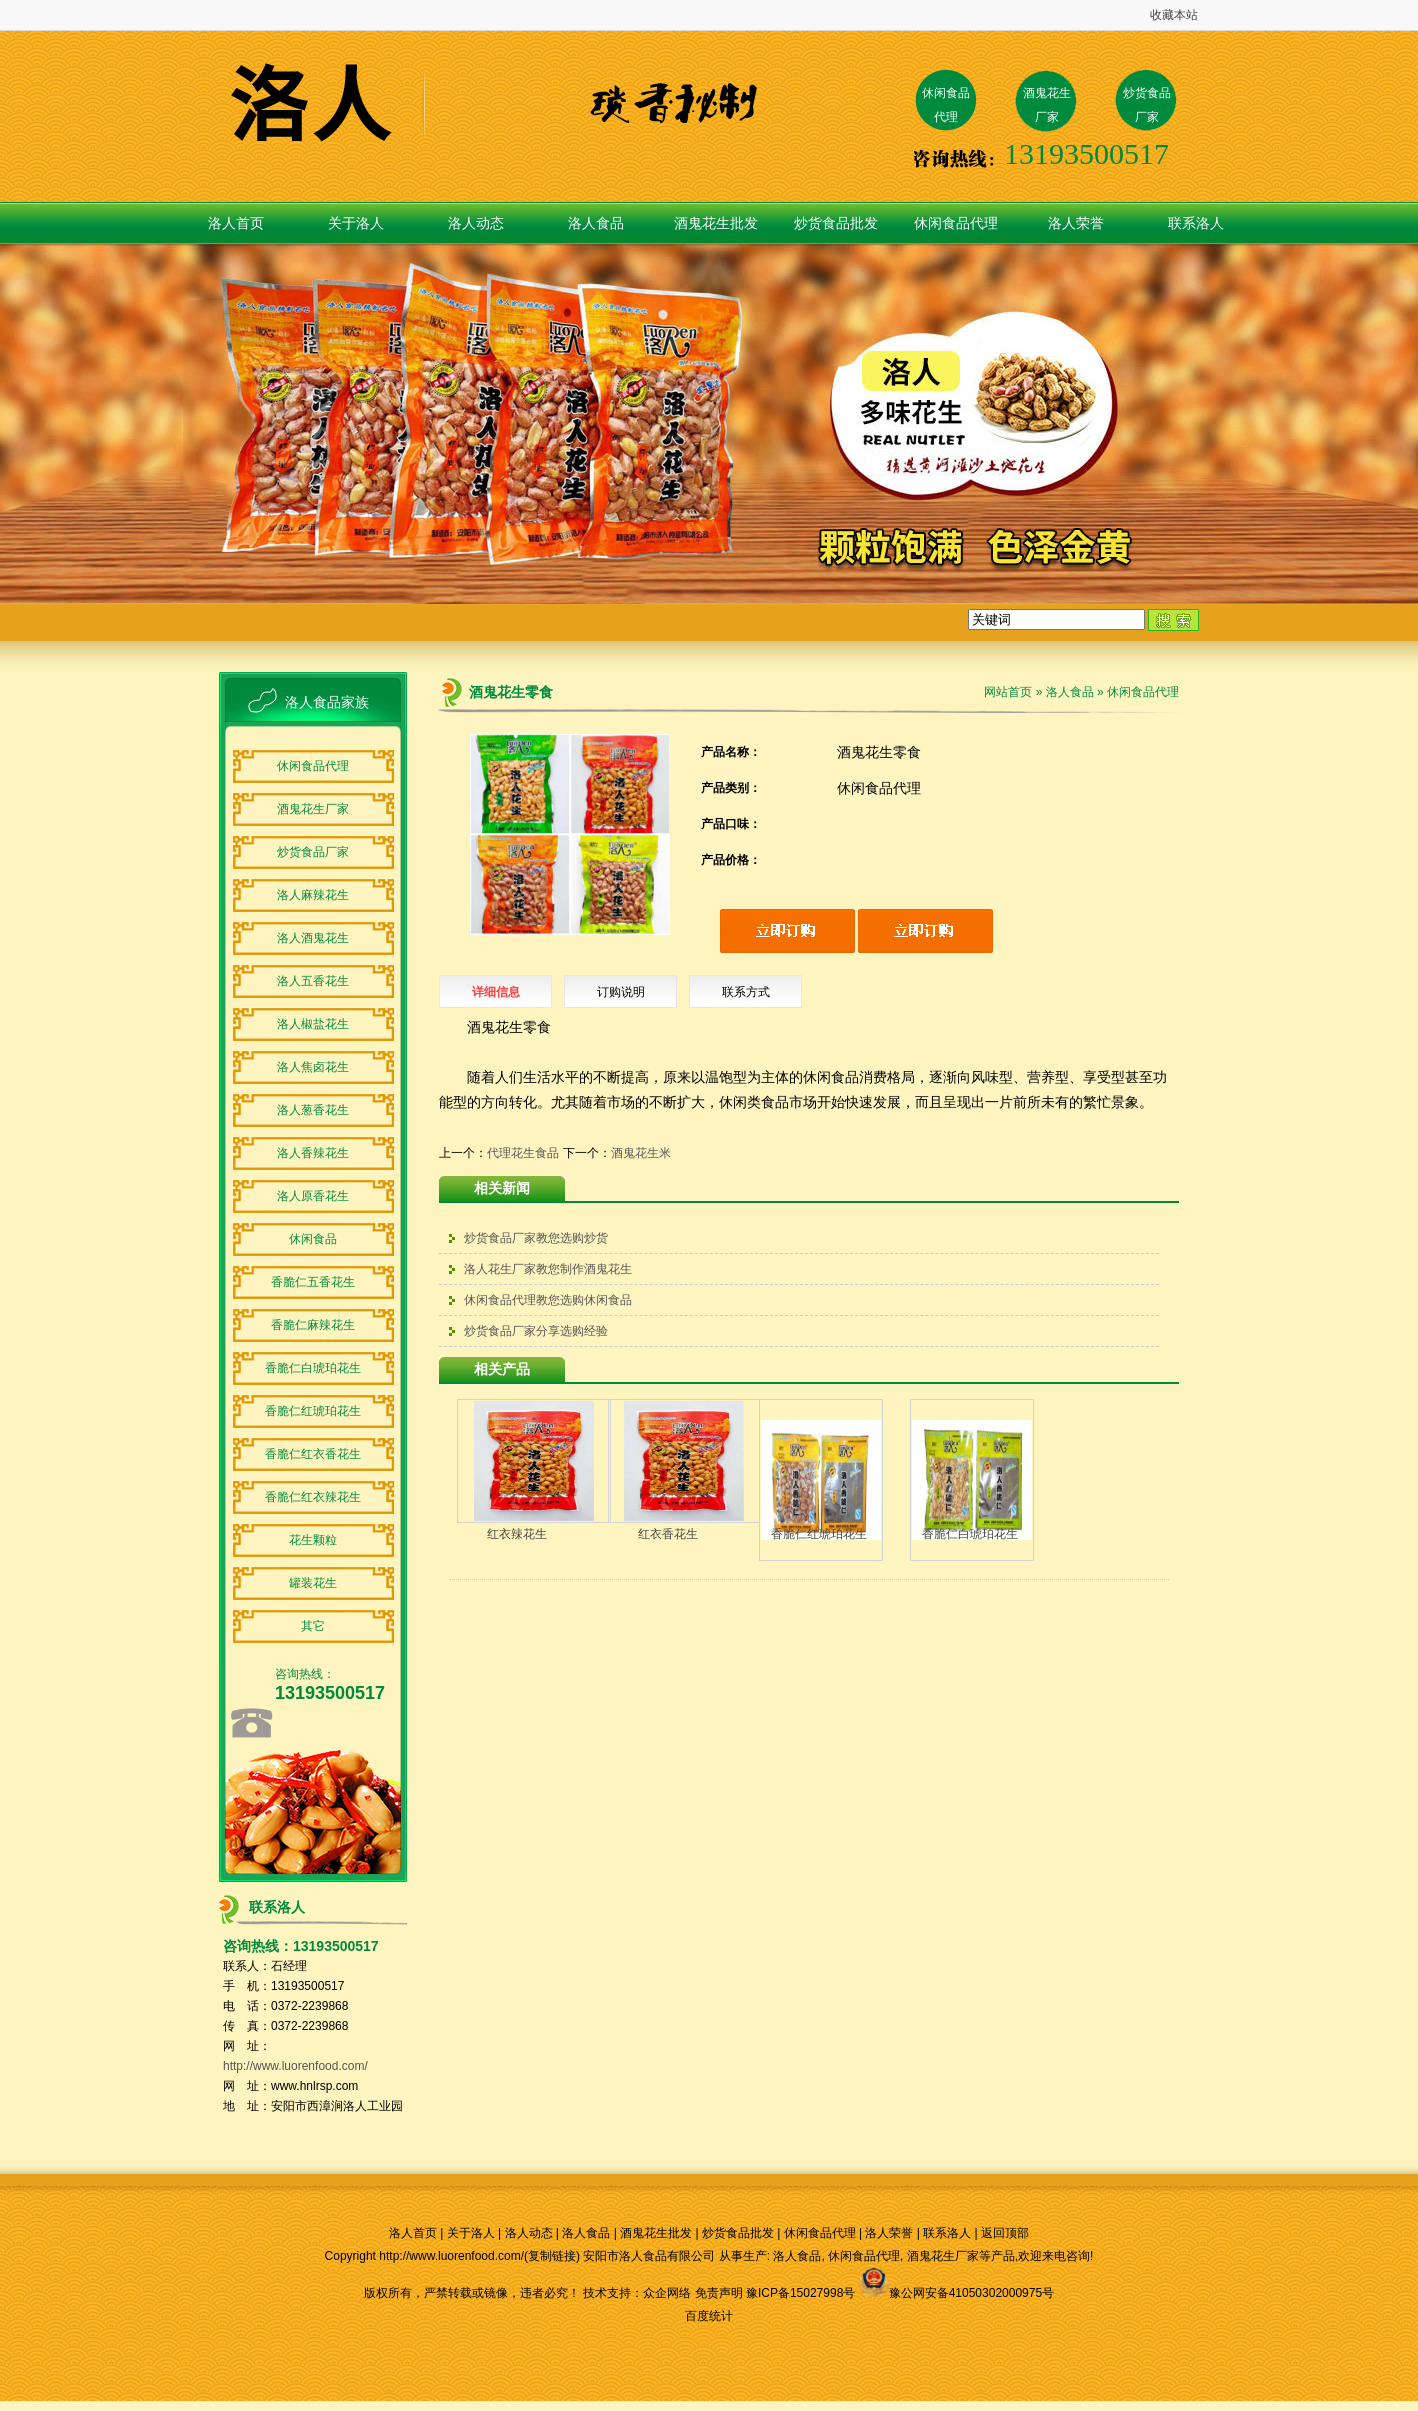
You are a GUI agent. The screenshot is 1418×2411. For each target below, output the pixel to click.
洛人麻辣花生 (313, 895)
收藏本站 (1174, 15)
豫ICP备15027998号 (800, 2293)
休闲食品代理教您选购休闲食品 (548, 1300)
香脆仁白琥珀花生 (313, 1368)
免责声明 (719, 2293)
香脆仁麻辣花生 (313, 1325)
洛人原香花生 (313, 1196)
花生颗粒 (313, 1540)
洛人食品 (596, 223)
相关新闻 (502, 1188)
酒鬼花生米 (641, 1153)
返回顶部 (1005, 2233)
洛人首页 (236, 223)
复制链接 (552, 2256)
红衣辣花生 (517, 1534)
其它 (313, 1626)
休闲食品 (313, 1239)
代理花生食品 (523, 1153)
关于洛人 (356, 223)
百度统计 (709, 2316)
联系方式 (746, 992)
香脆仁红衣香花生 (313, 1454)
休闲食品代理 (956, 223)
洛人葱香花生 (313, 1110)
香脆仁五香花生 (313, 1282)
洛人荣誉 (1076, 223)
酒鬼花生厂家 (313, 809)
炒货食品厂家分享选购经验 (536, 1331)
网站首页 (1008, 692)
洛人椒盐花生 (313, 1024)
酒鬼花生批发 (716, 223)
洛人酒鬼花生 (313, 938)
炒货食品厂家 (313, 852)
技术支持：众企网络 (637, 2293)
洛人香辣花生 (313, 1153)
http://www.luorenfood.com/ (295, 2066)
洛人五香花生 (313, 981)
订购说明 (621, 992)
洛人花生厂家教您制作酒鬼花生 (548, 1269)
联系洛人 (1196, 223)
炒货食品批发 (836, 223)
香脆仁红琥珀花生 (313, 1411)
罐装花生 (313, 1583)
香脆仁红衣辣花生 (313, 1497)
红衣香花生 (668, 1534)
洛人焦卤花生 (313, 1067)
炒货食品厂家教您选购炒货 (536, 1238)
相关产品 (502, 1369)
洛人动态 (476, 223)
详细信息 (496, 992)
